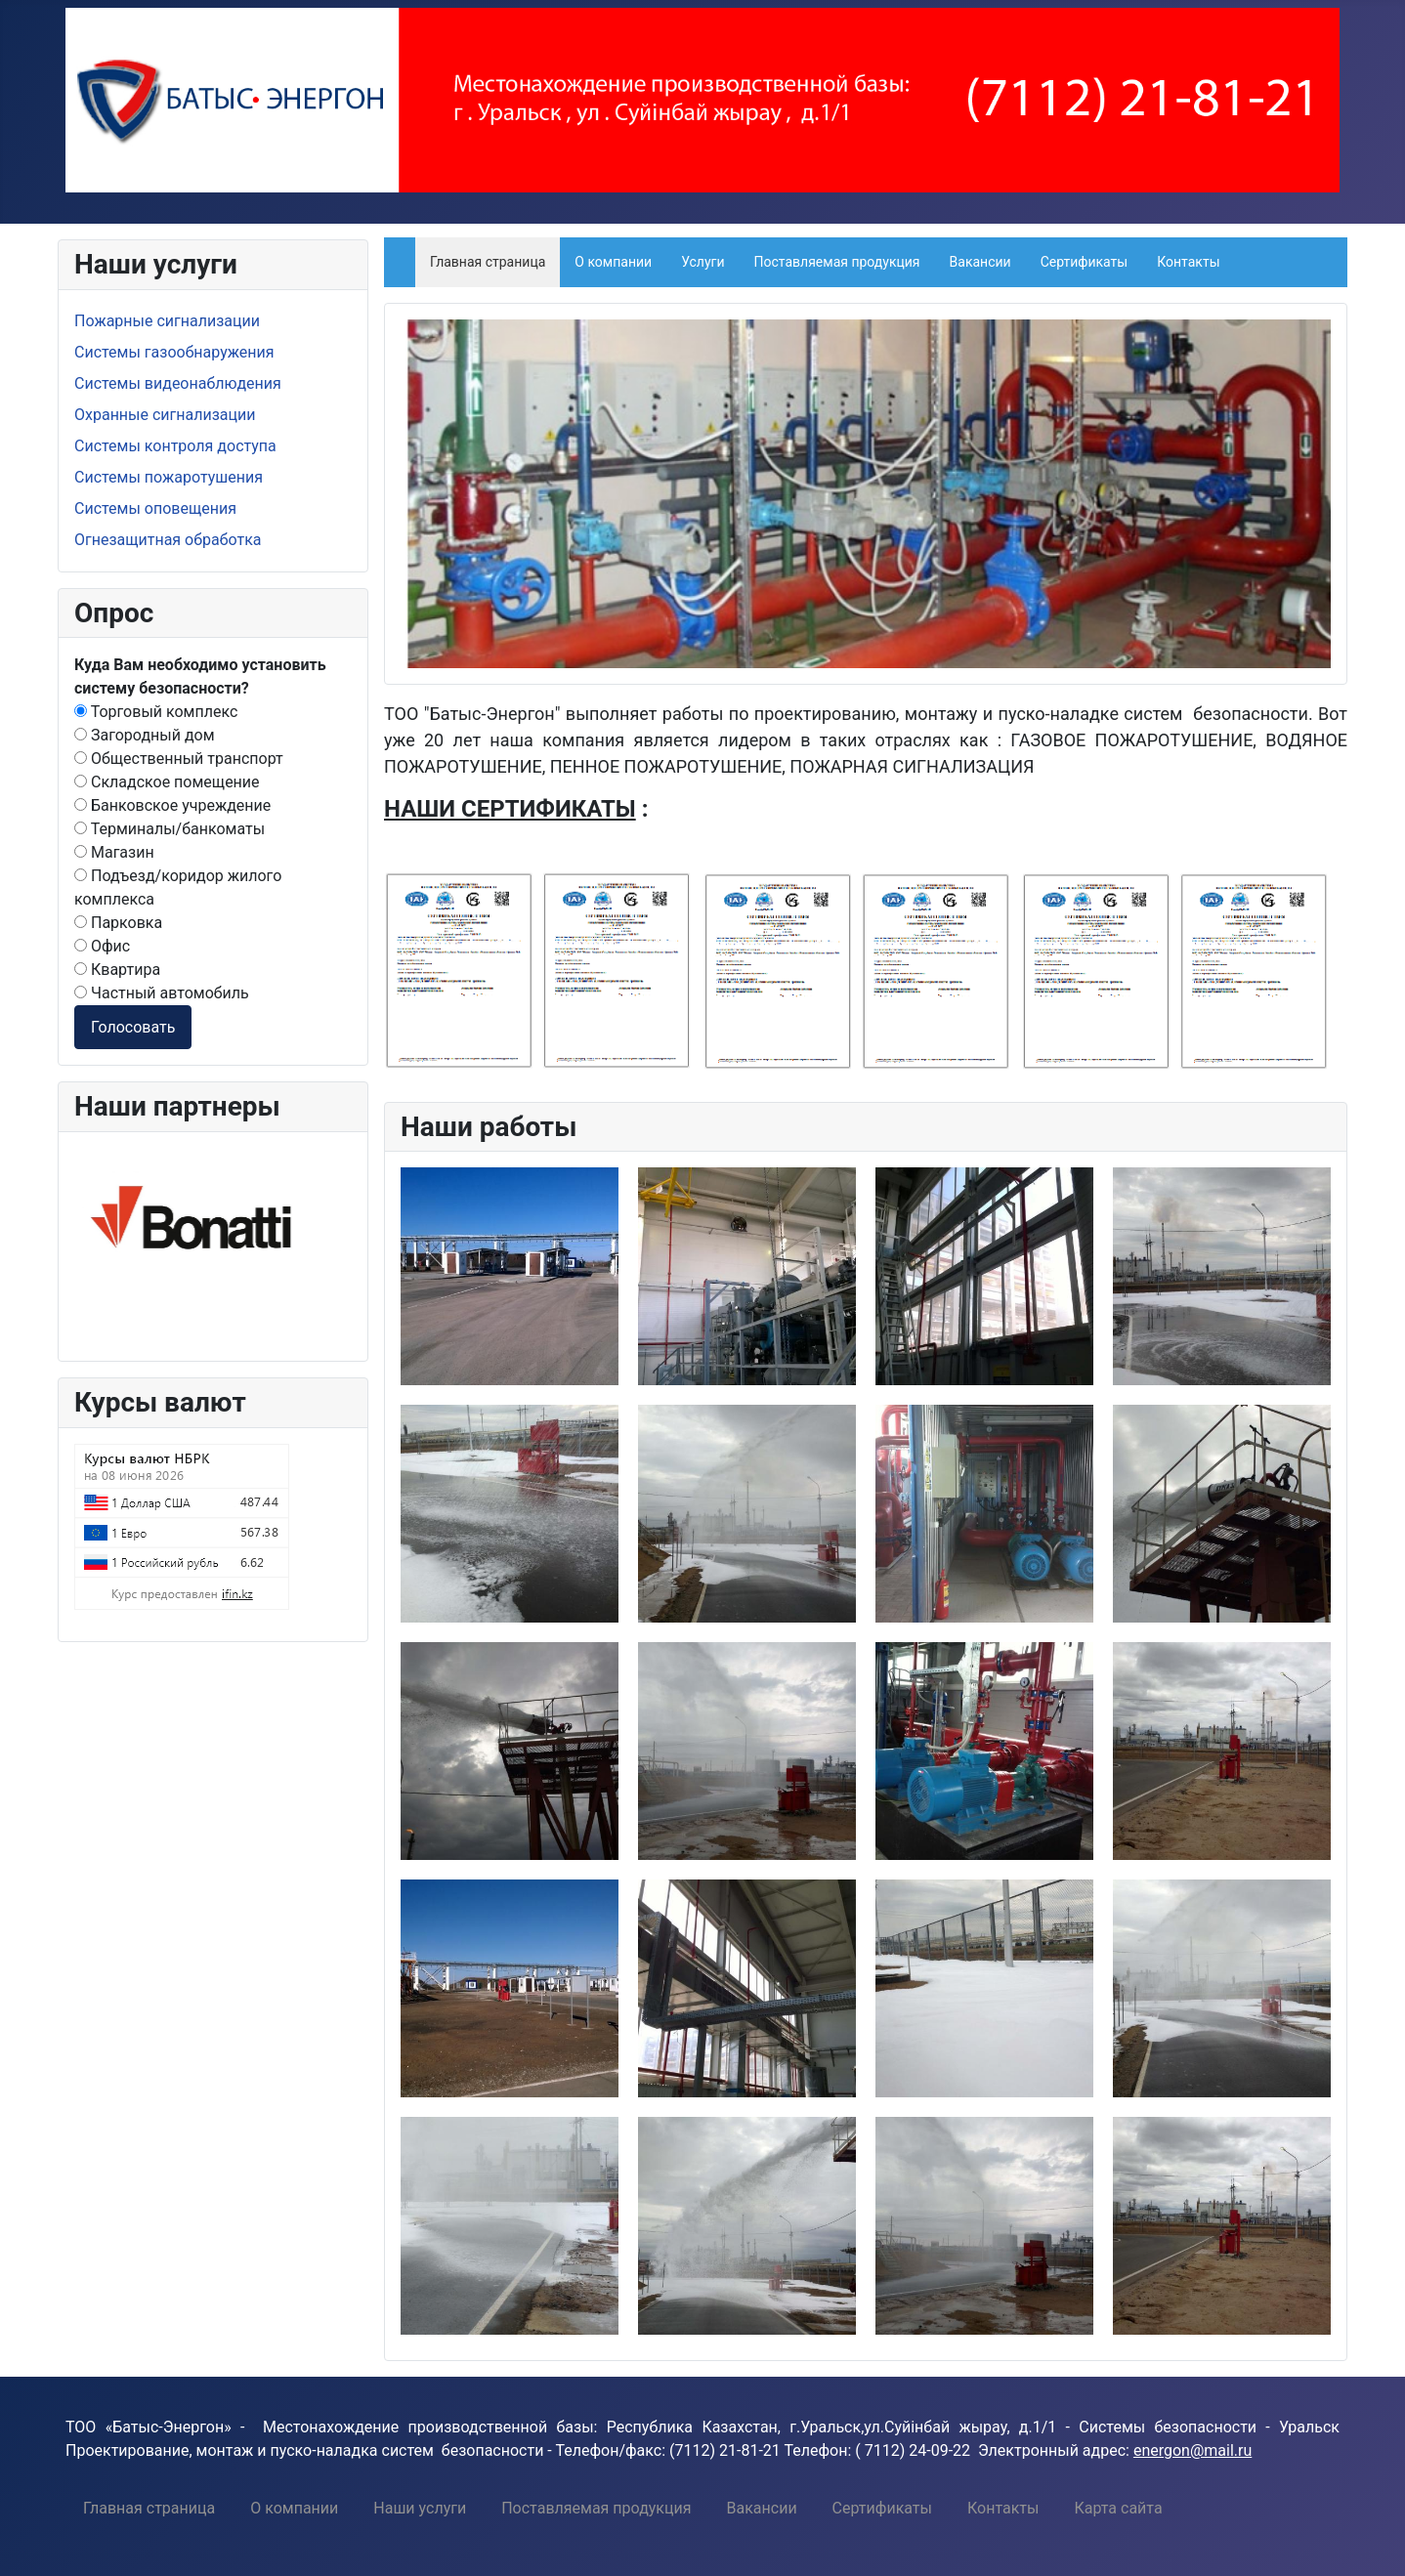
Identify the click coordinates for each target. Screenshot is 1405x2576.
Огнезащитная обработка (168, 539)
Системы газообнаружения (174, 352)
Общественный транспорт (178, 758)
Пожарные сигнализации (167, 321)
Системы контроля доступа (175, 446)
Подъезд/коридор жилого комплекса (177, 887)
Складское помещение (167, 782)
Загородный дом (144, 735)
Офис (102, 946)
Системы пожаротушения (168, 477)
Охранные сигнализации (164, 414)
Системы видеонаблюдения (177, 383)
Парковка (118, 922)
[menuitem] (149, 2507)
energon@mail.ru (1192, 2450)
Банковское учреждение (172, 805)
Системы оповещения (155, 508)
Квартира (117, 969)
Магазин (114, 852)
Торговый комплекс (155, 711)
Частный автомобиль (161, 993)
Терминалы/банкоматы (169, 829)
